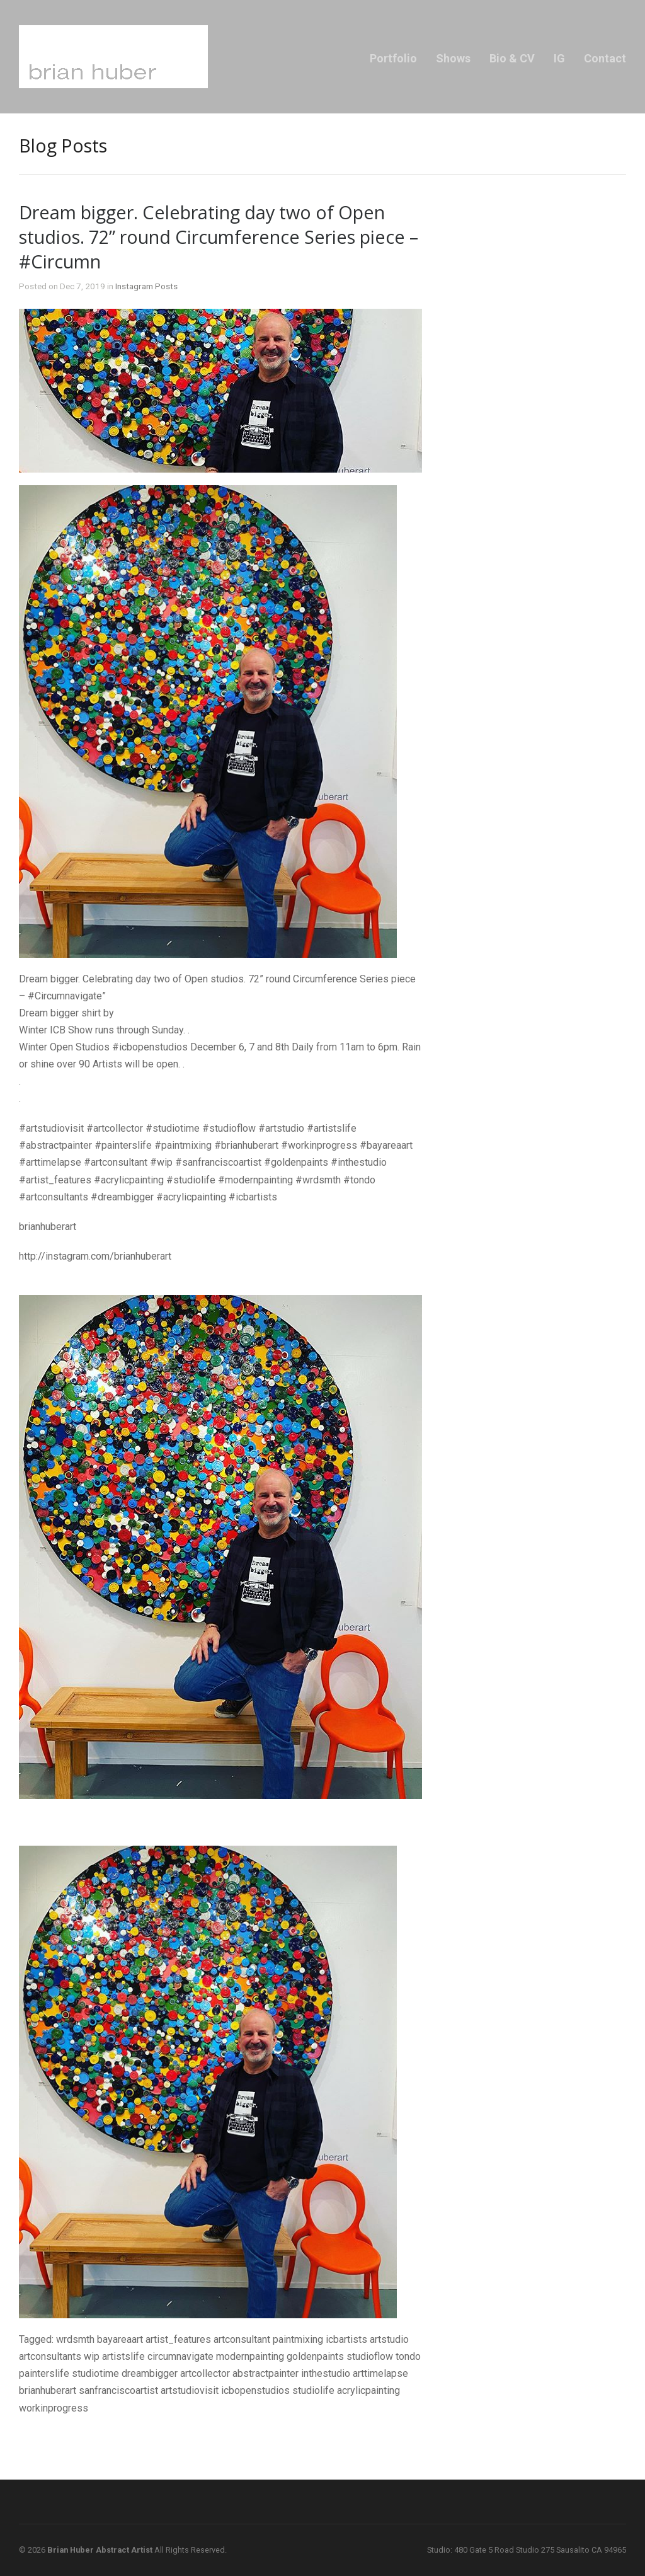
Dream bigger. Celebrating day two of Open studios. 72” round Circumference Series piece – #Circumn (218, 236)
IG (559, 58)
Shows (453, 58)
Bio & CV (512, 58)
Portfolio (393, 58)
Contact (605, 58)
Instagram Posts (146, 286)
